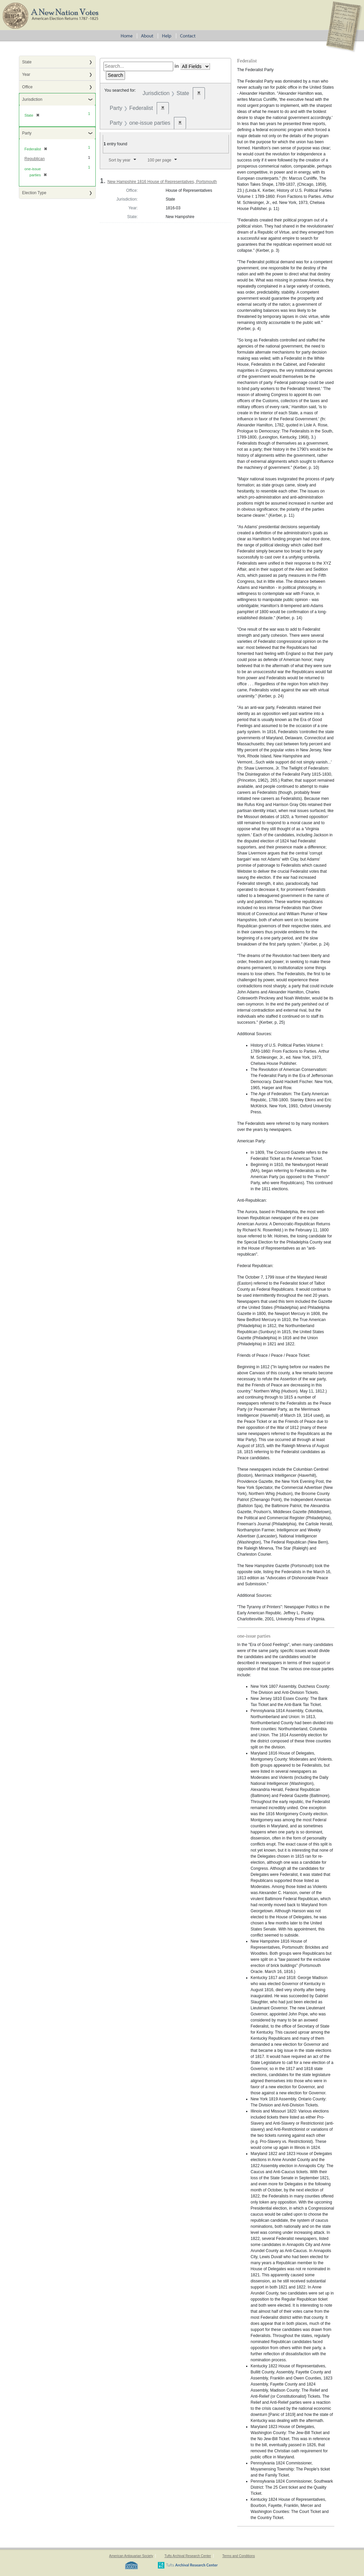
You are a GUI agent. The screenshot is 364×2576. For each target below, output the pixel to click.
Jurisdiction (32, 99)
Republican (35, 158)
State (27, 62)
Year (26, 74)
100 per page (160, 160)
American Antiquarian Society (131, 2556)
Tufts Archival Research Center (187, 2556)
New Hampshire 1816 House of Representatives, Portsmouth (162, 181)
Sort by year (119, 160)
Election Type (34, 192)
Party (27, 133)
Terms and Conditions (238, 2556)
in (177, 66)
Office (27, 87)
